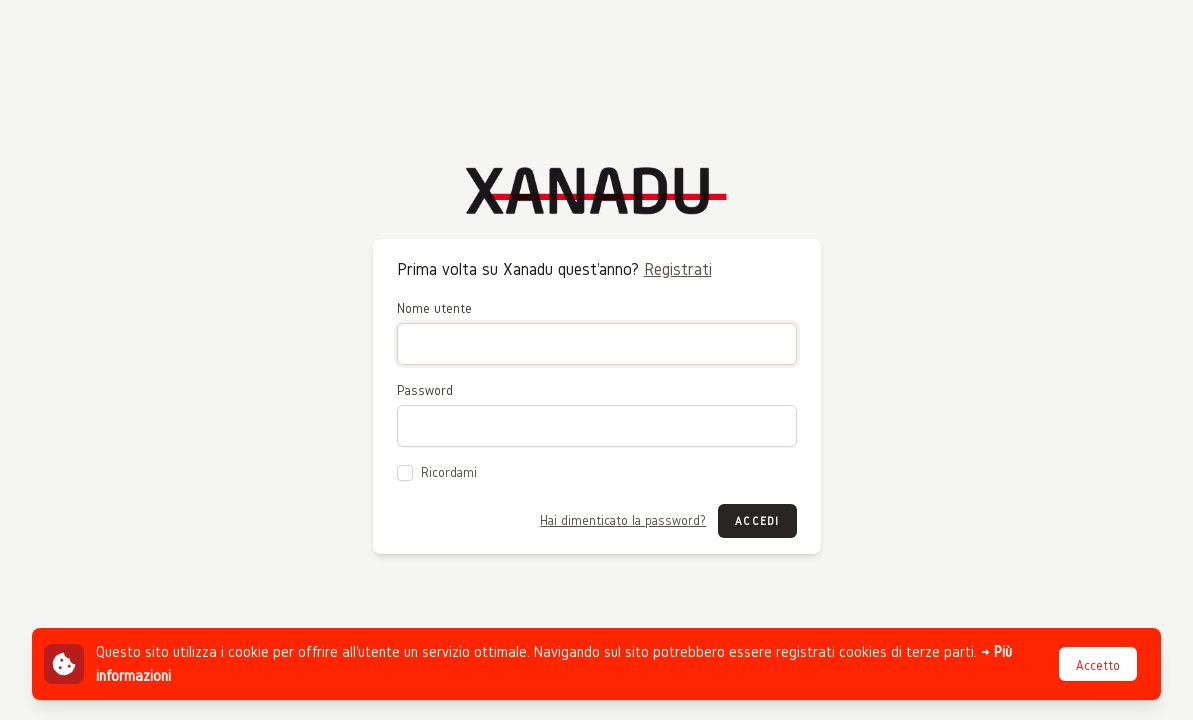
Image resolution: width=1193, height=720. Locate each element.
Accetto (1098, 665)
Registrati (678, 268)
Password (425, 390)
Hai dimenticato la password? (623, 520)
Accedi (757, 520)
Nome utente (434, 308)
